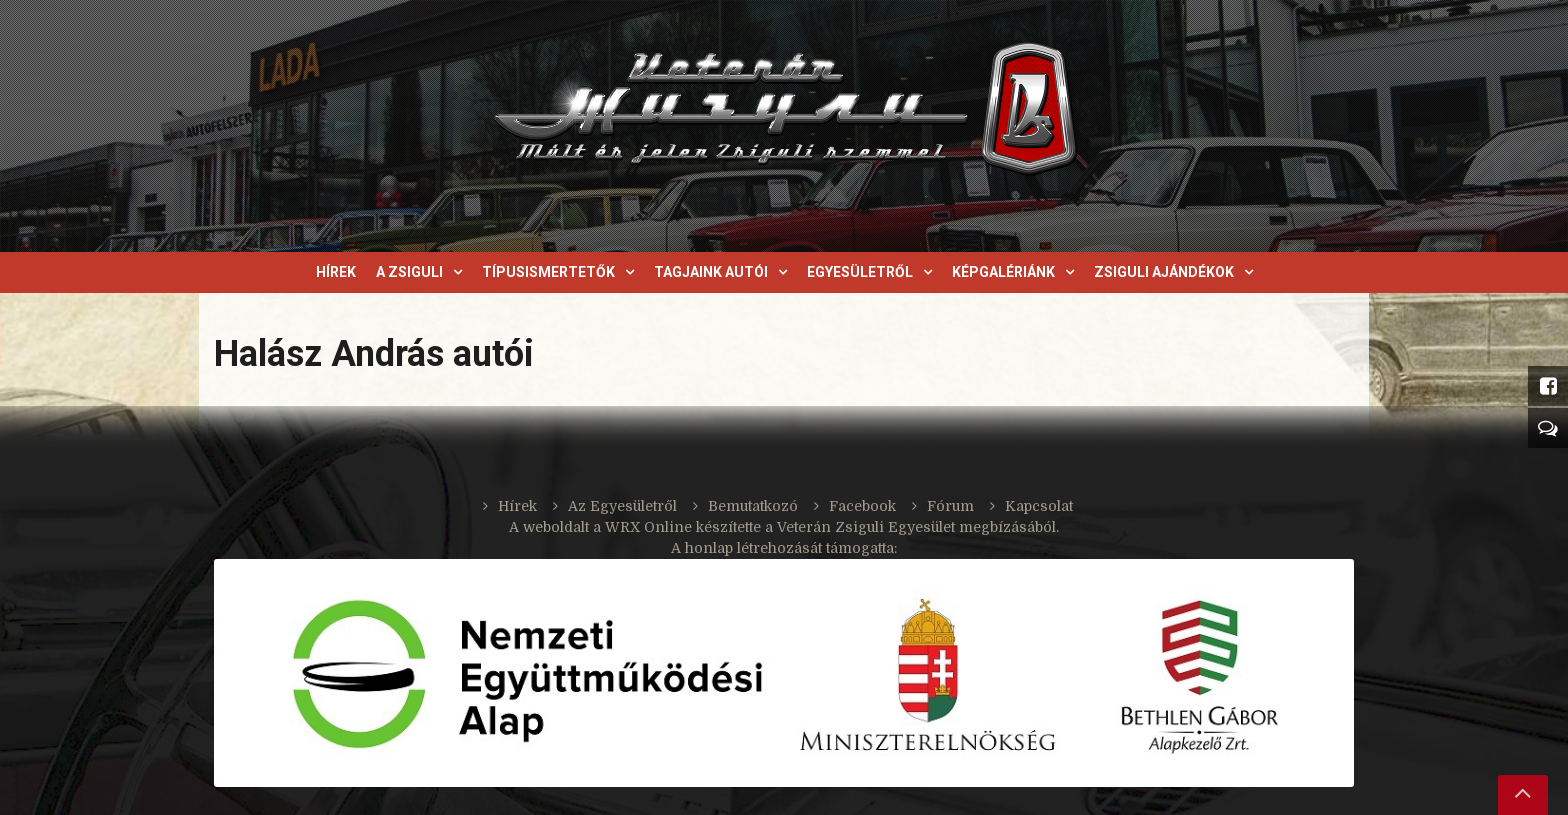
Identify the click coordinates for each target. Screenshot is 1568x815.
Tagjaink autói (711, 272)
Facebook (862, 506)
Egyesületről (860, 272)
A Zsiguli (409, 272)
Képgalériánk (1003, 272)
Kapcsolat (1039, 506)
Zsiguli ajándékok (1164, 272)
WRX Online (648, 527)
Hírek (336, 272)
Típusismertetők (548, 272)
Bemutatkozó (753, 506)
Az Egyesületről (622, 506)
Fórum (950, 506)
